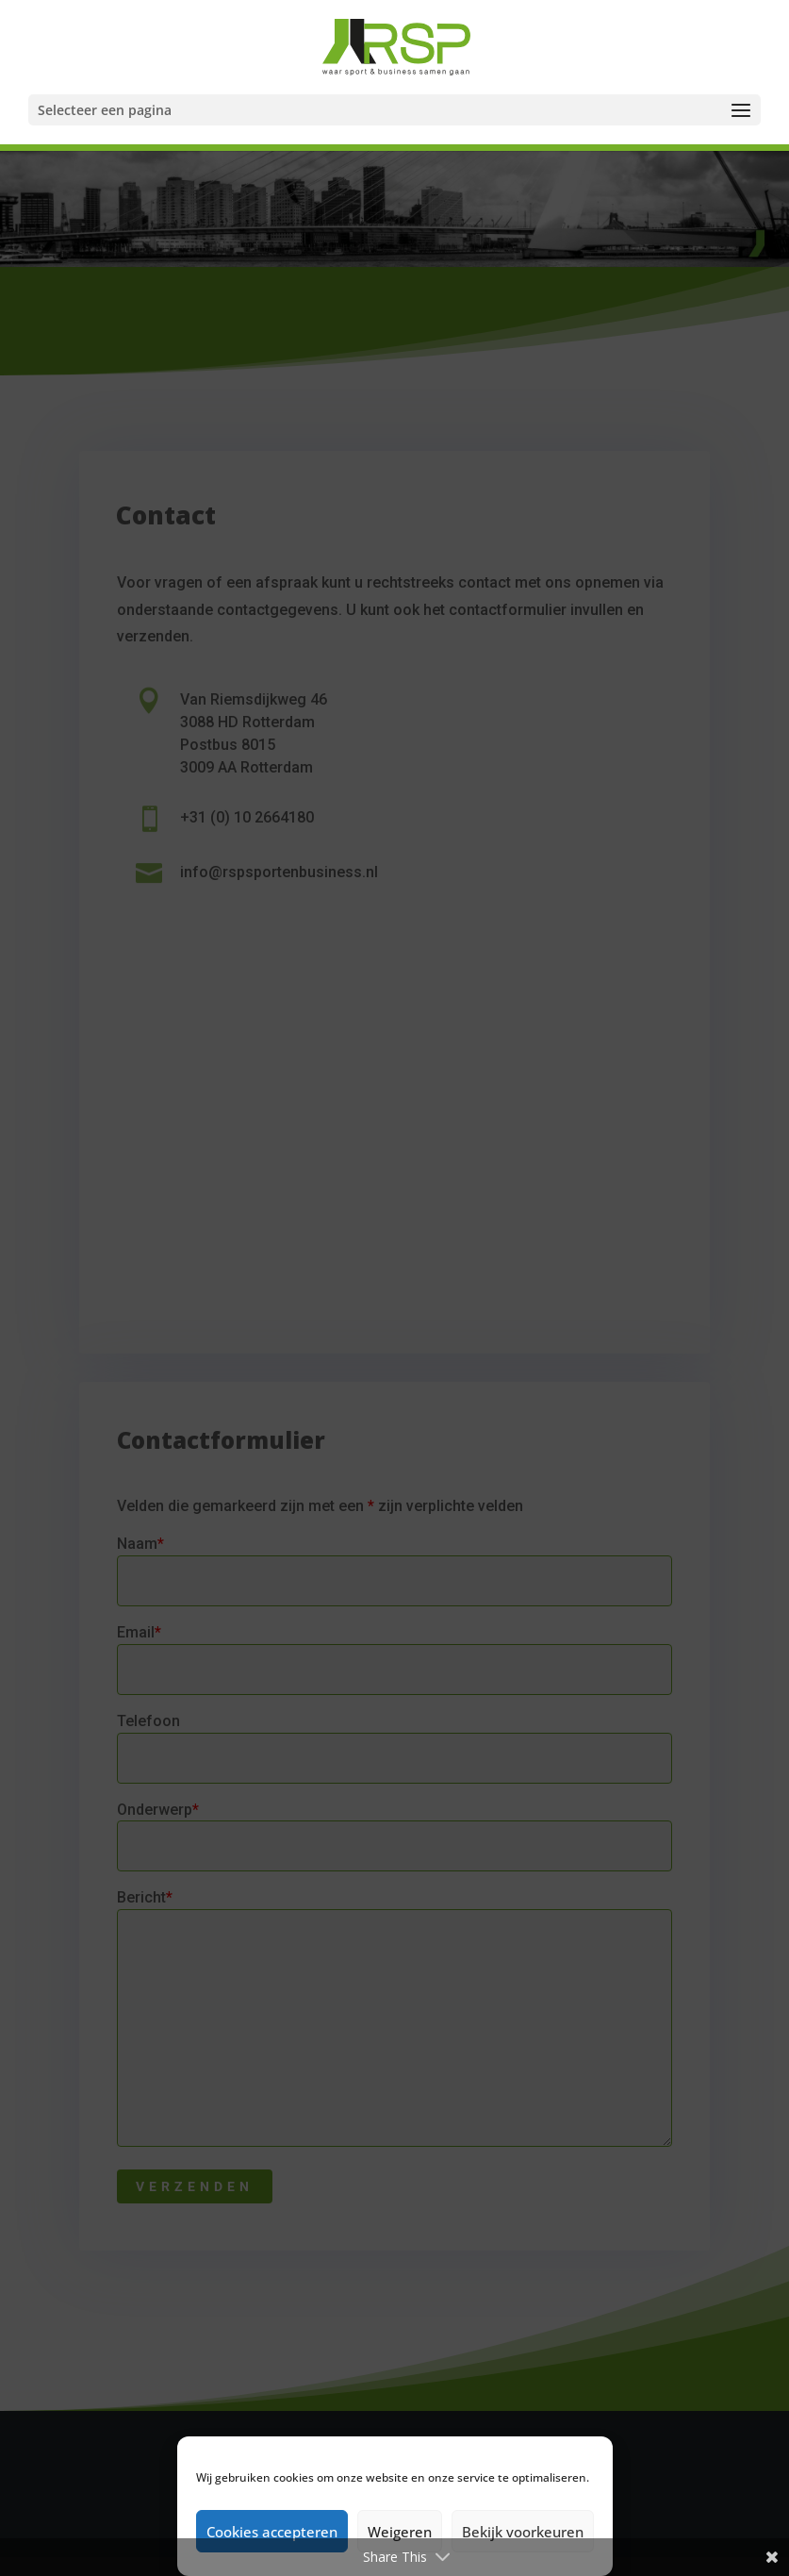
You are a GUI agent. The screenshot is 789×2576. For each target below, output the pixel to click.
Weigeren (400, 2531)
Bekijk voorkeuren (523, 2531)
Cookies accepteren (271, 2531)
